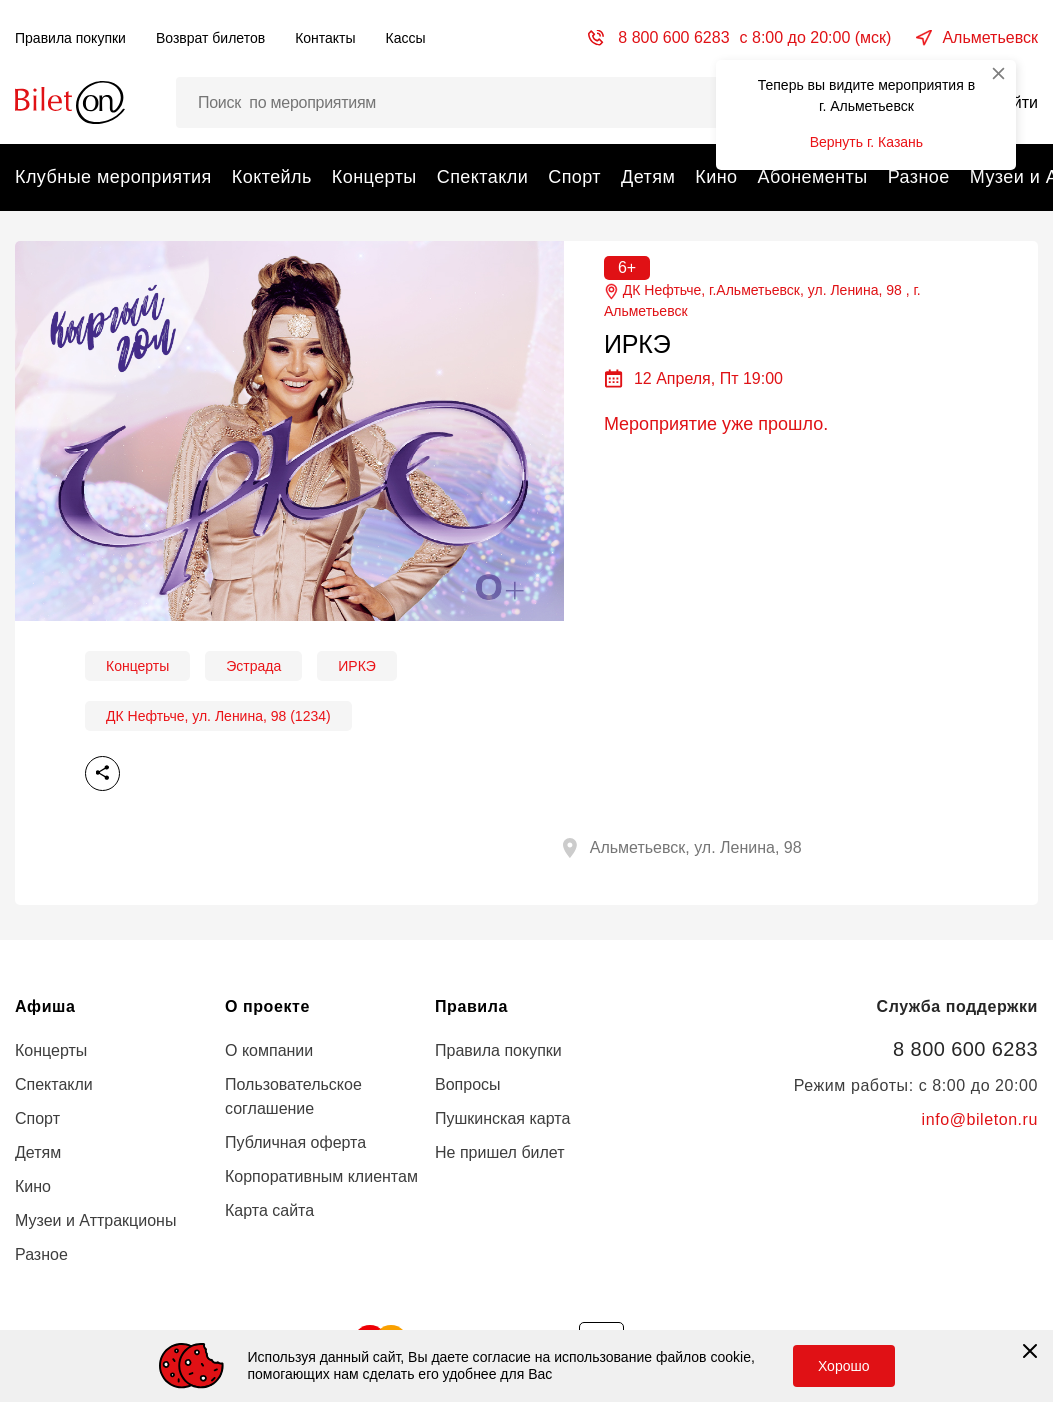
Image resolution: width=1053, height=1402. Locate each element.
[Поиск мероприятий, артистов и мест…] (471, 102)
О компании (269, 1050)
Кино (716, 177)
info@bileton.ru (980, 1119)
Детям (648, 177)
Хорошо (844, 1366)
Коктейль (272, 177)
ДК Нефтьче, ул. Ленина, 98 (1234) (218, 716)
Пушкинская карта (502, 1118)
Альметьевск (990, 37)
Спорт (574, 177)
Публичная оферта (295, 1142)
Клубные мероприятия (113, 177)
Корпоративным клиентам (321, 1176)
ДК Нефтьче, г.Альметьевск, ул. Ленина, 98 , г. (762, 302)
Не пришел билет (500, 1152)
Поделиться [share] (102, 773)
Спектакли (482, 177)
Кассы (406, 38)
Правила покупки (70, 38)
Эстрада (253, 666)
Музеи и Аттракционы (95, 1220)
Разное (919, 177)
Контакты (325, 38)
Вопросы (468, 1084)
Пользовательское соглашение (293, 1096)
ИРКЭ (357, 666)
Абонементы (812, 177)
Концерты (374, 177)
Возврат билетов (210, 38)
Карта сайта (269, 1210)
